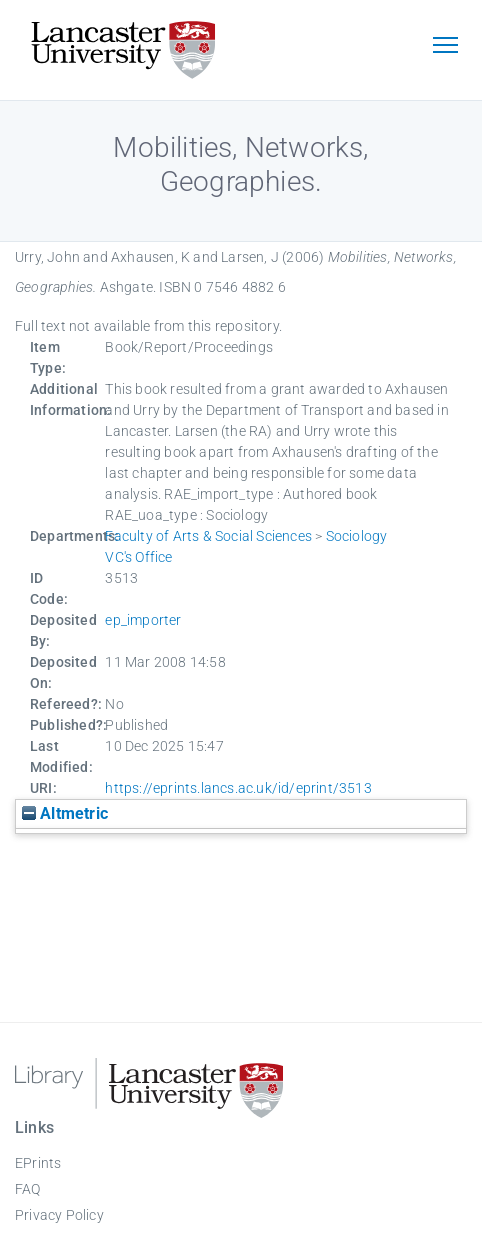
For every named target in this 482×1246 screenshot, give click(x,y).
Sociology (357, 536)
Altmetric (65, 813)
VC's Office (138, 557)
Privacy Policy (59, 1215)
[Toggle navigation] (445, 47)
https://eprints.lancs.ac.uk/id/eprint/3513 (238, 788)
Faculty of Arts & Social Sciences (208, 536)
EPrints (38, 1163)
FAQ (28, 1189)
